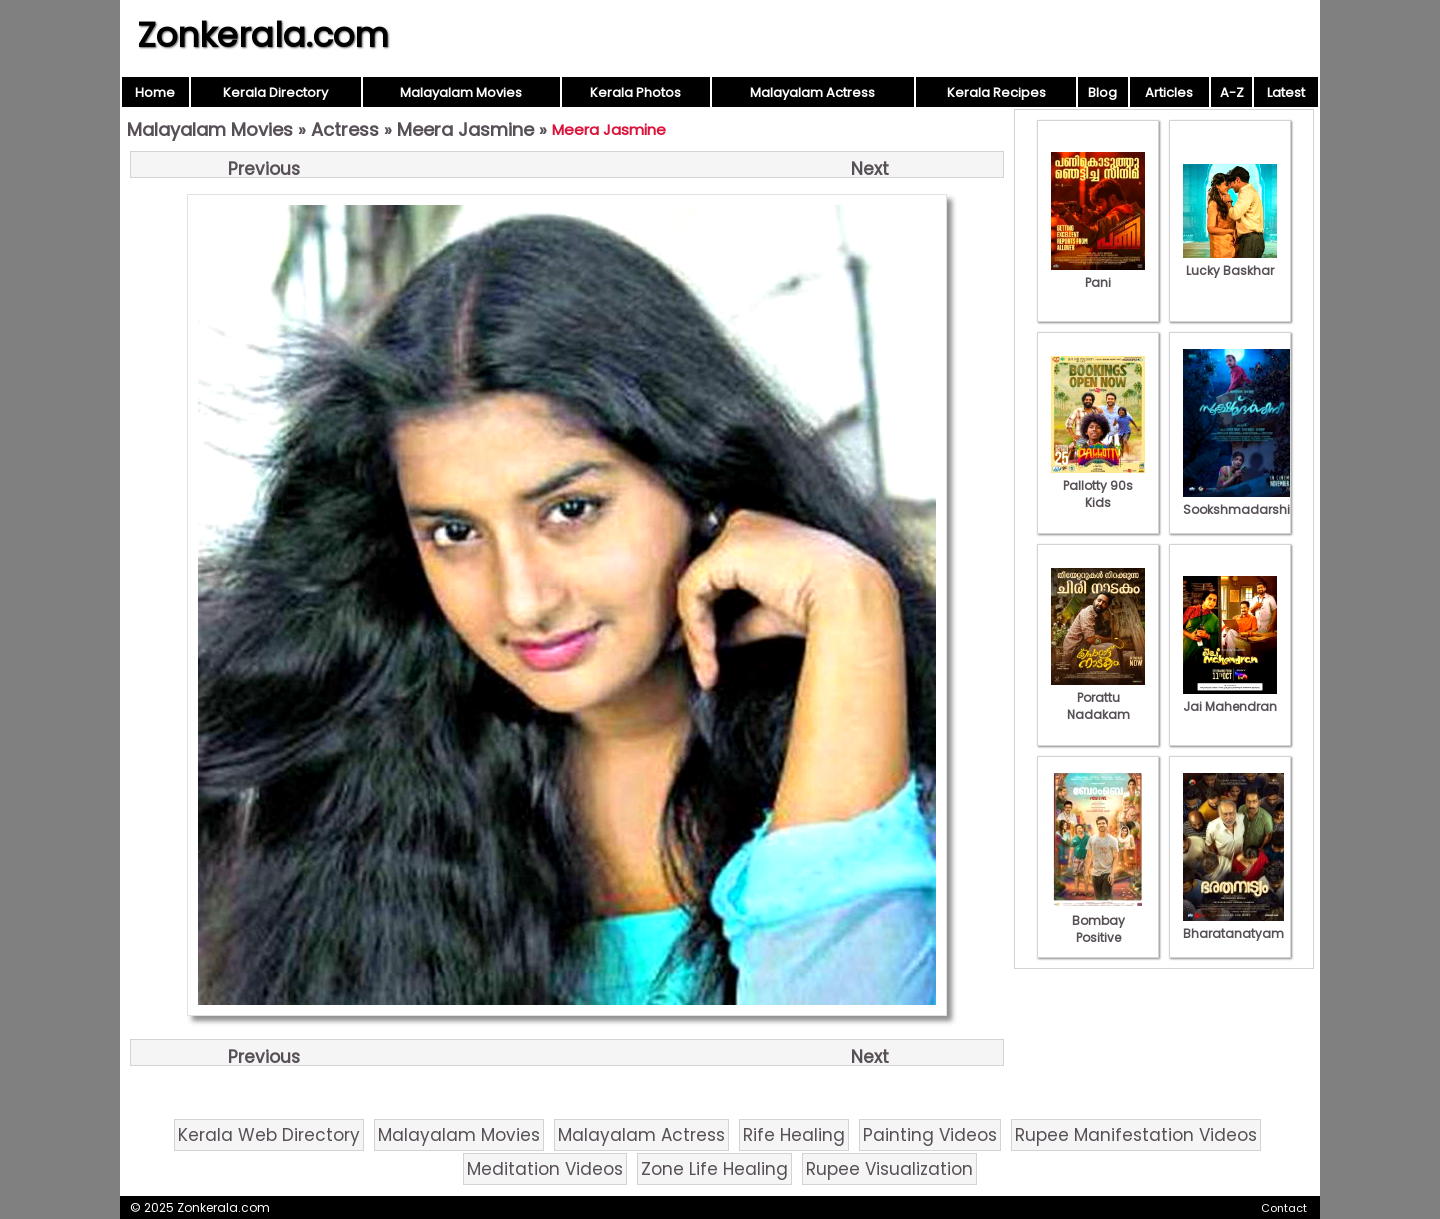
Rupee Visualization (889, 1169)
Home (155, 92)
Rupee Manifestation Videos (1136, 1135)
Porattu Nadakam (1098, 697)
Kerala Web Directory (269, 1135)
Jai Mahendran (1230, 698)
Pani (1098, 274)
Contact (1284, 1208)
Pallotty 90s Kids (1098, 485)
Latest (1286, 92)
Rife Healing (794, 1135)
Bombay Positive (1098, 920)
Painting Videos (930, 1135)
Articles (1169, 92)
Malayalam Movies (461, 92)
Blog (1102, 92)
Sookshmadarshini (1242, 501)
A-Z (1232, 92)
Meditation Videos (545, 1169)
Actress (345, 129)
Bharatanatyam (1233, 925)
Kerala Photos (635, 92)
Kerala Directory (275, 92)
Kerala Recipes (996, 92)
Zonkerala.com (263, 35)
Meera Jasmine (465, 129)
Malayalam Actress (812, 92)
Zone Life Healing (714, 1169)
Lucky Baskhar (1230, 262)
